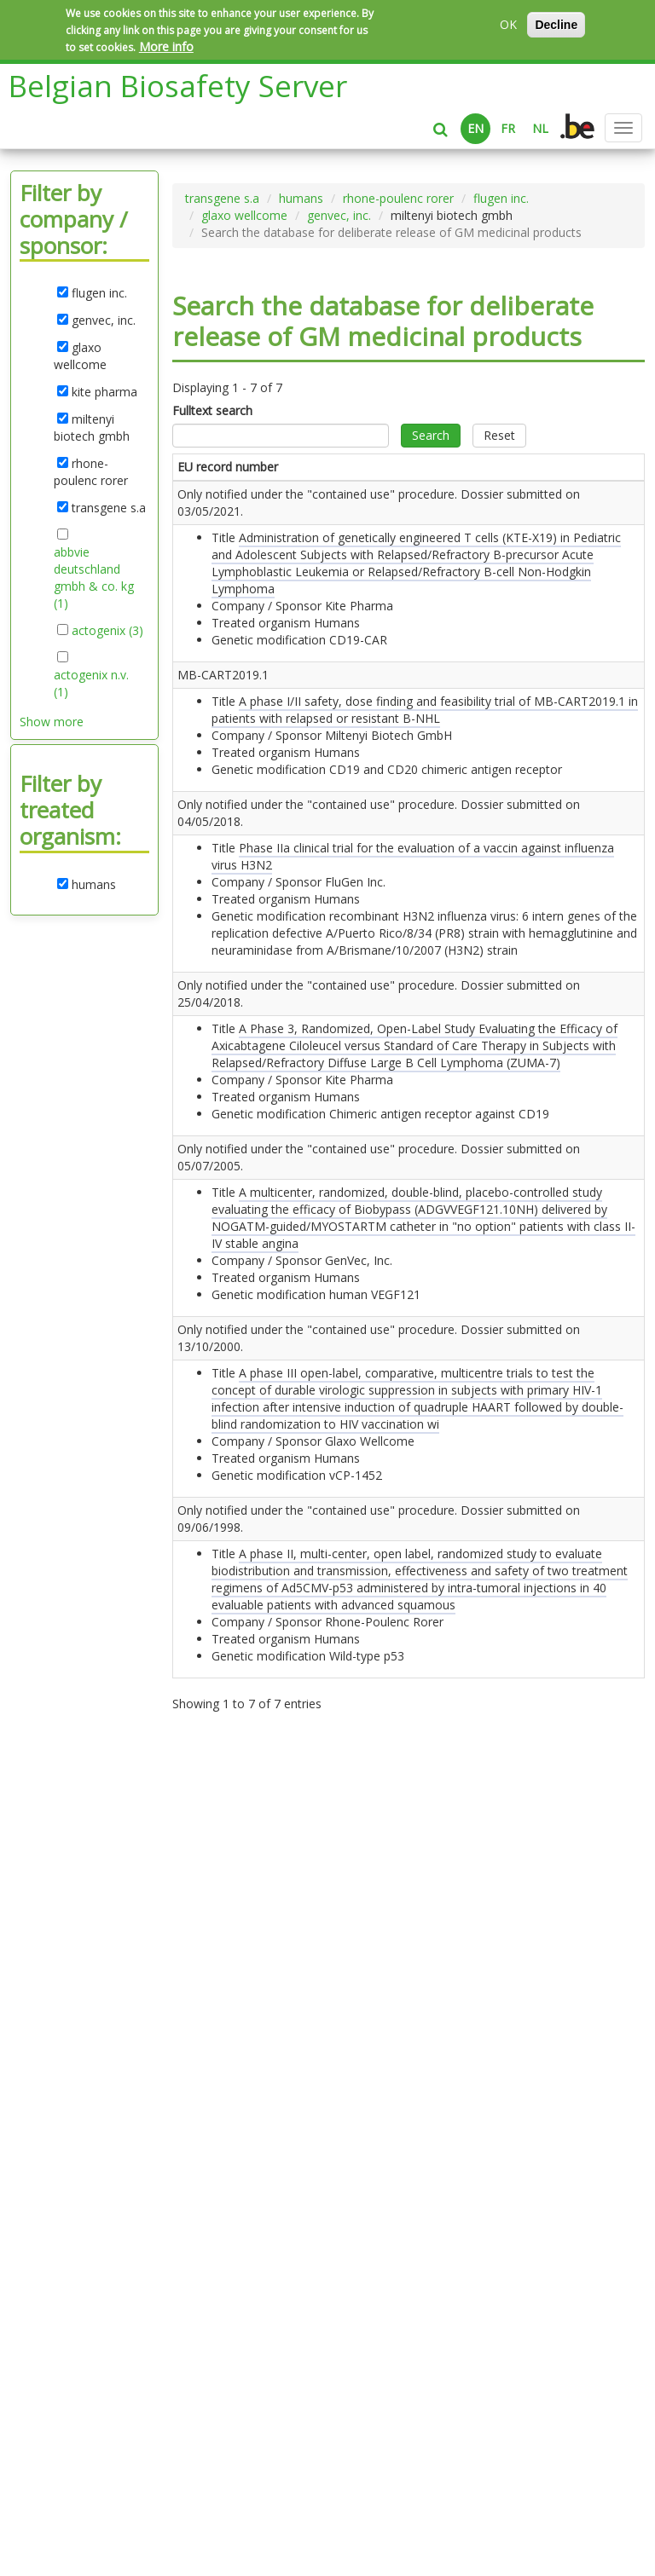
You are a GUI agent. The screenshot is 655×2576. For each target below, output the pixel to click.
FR (508, 128)
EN (475, 128)
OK (508, 24)
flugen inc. (501, 198)
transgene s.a (222, 198)
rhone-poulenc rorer (398, 198)
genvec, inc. (339, 215)
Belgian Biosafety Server (178, 86)
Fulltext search (212, 410)
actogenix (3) (107, 630)
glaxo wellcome (244, 215)
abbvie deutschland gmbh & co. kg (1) (94, 578)
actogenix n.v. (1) (91, 684)
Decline (556, 25)
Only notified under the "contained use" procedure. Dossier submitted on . (214, 570)
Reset (499, 435)
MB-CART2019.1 (211, 801)
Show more (52, 721)
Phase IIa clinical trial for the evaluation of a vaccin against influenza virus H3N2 (313, 981)
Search (430, 435)
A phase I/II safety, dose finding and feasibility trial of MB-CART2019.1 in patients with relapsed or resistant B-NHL (313, 853)
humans (301, 198)
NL (540, 128)
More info (166, 46)
